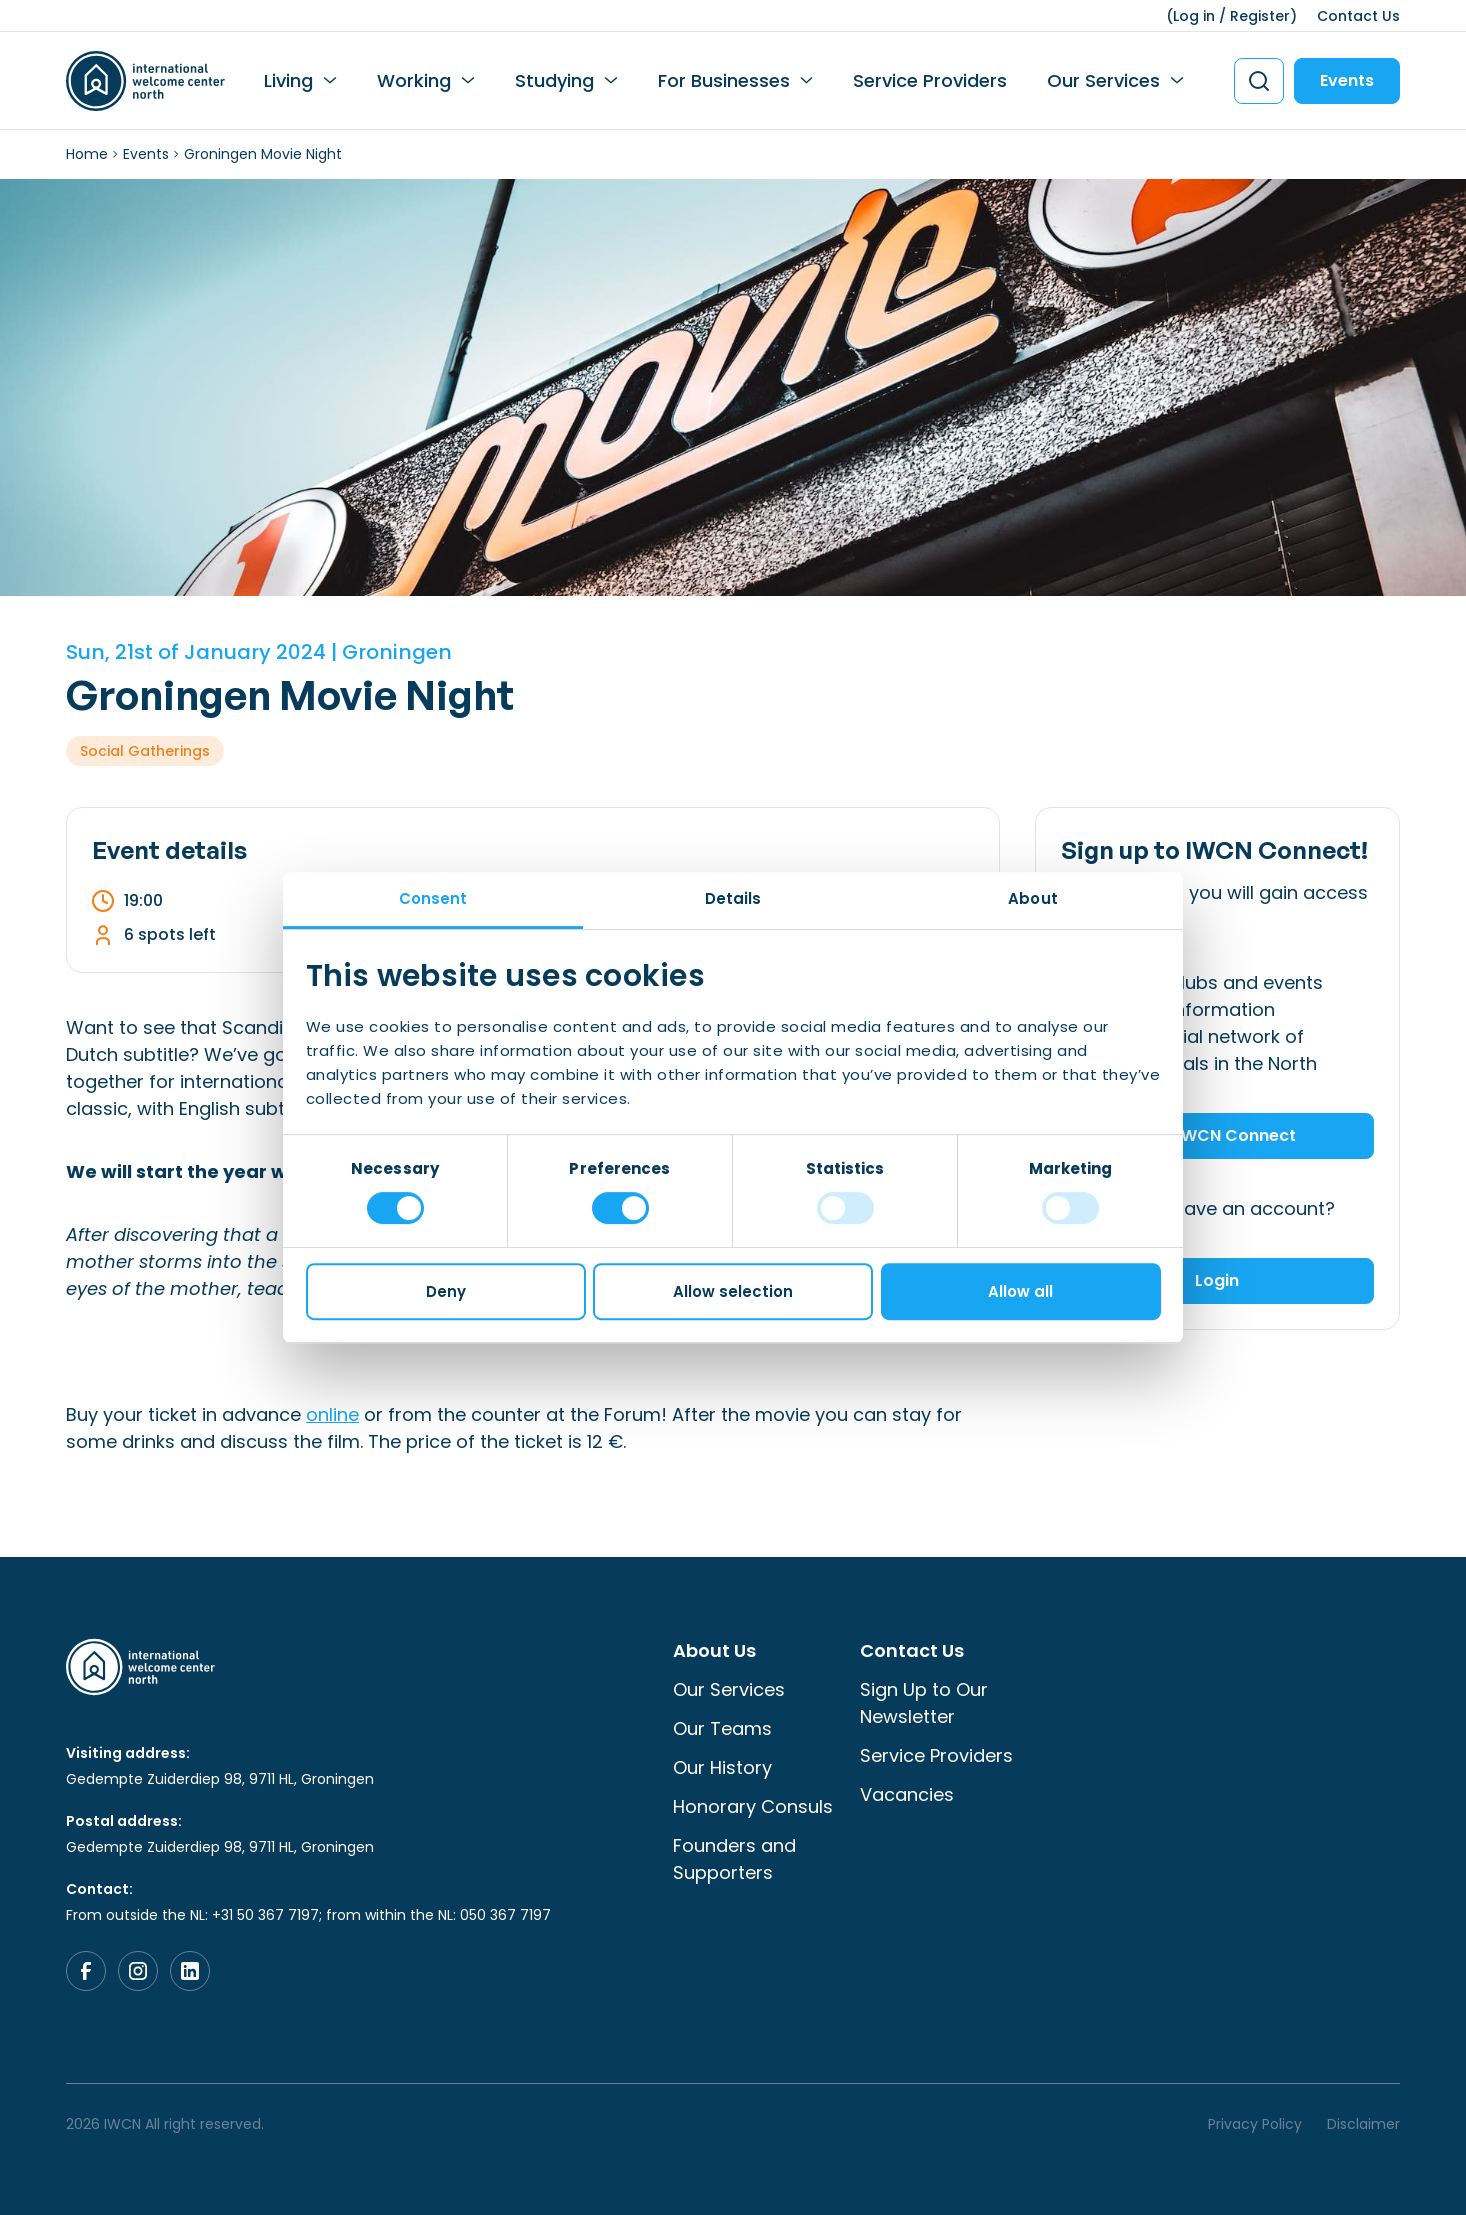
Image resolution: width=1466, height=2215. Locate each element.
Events (1347, 80)
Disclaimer (1363, 2124)
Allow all (1020, 1291)
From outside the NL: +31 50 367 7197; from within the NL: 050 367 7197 (308, 1915)
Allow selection (733, 1291)
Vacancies (907, 1794)
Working (414, 80)
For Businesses (724, 80)
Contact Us (1358, 16)
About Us (714, 1650)
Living (288, 80)
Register (1260, 16)
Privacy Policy (1255, 2124)
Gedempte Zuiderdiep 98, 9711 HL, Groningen (220, 1779)
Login (1217, 1280)
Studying (554, 80)
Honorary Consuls (753, 1806)
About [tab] (1033, 898)
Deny (446, 1291)
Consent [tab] (433, 898)
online (332, 1414)
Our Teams (722, 1728)
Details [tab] (733, 898)
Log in (1194, 16)
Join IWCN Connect (1217, 1135)
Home (87, 154)
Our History (722, 1767)
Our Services (1103, 80)
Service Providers (930, 80)
